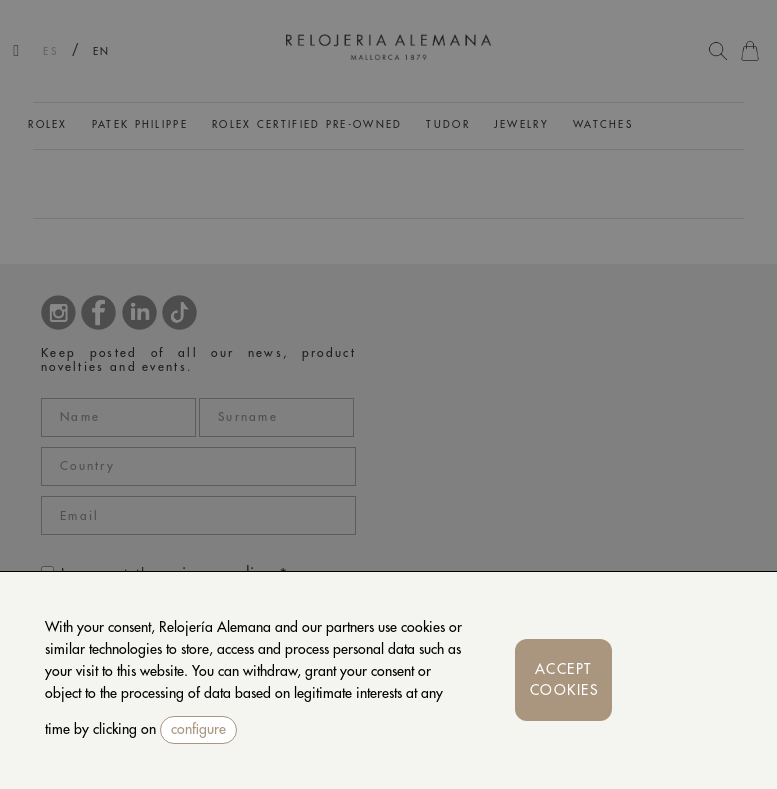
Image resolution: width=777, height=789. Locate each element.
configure (198, 729)
